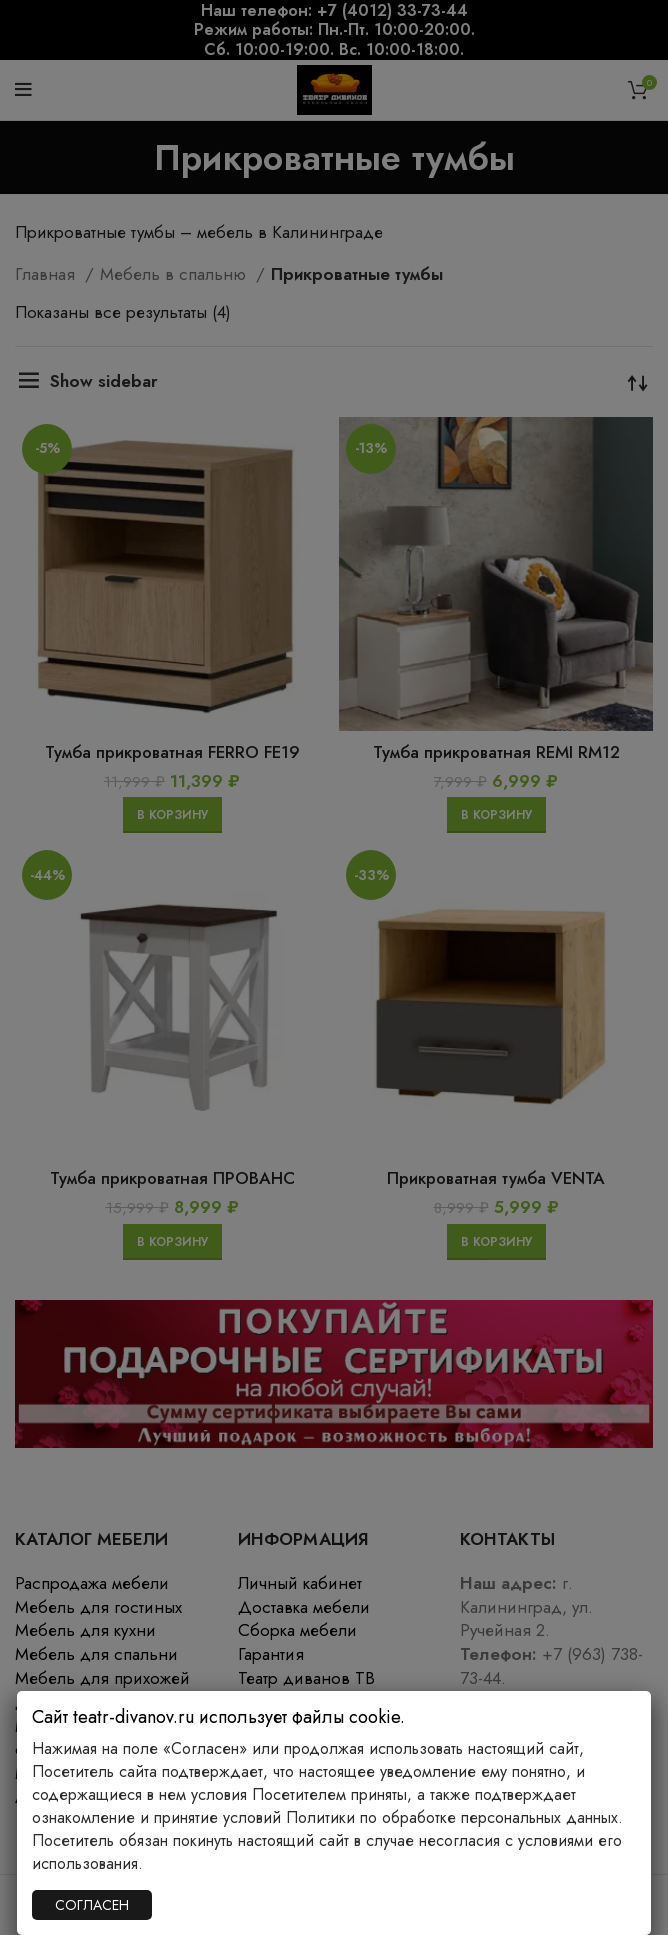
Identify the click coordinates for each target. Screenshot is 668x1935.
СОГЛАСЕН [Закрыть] (92, 1905)
